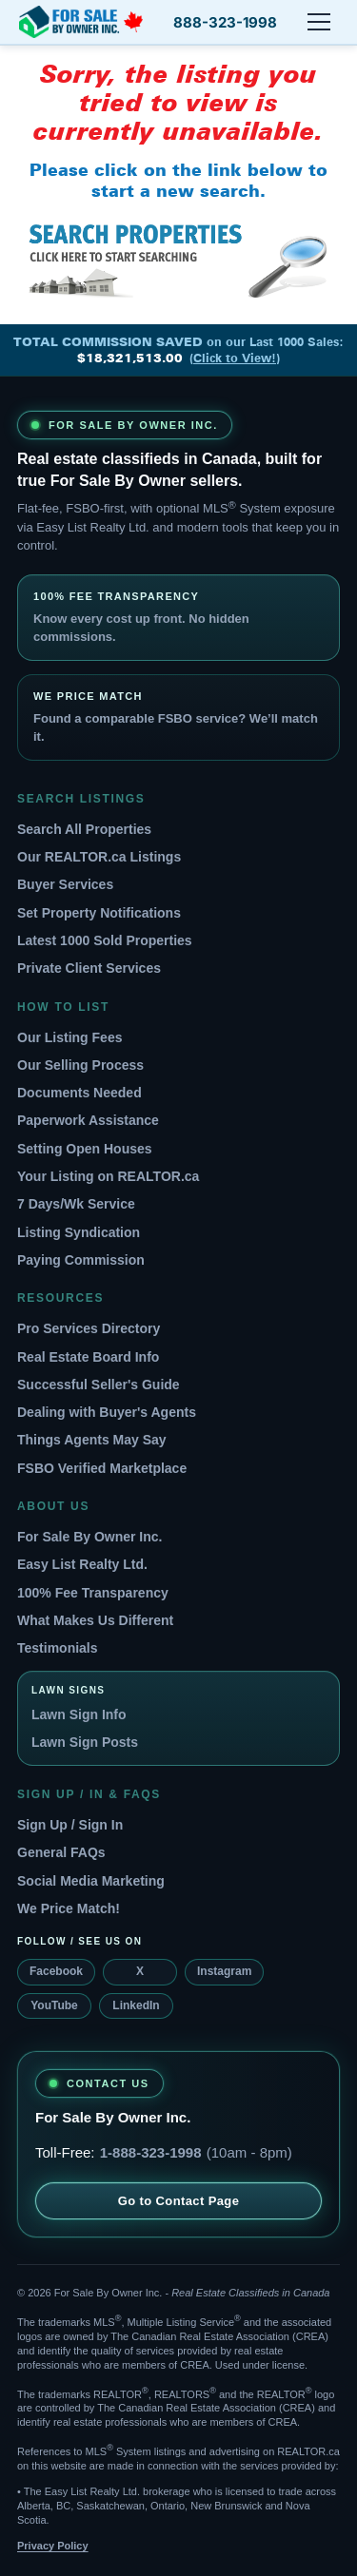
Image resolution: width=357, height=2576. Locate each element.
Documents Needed (79, 1092)
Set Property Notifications (99, 912)
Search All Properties (84, 829)
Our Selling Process (80, 1065)
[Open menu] (318, 22)
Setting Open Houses (84, 1148)
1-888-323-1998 (151, 2152)
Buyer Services (65, 884)
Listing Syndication (78, 1232)
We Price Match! (68, 1908)
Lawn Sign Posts (84, 1742)
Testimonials (57, 1648)
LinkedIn (135, 2005)
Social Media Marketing (91, 1880)
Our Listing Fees (69, 1037)
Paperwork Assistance (88, 1120)
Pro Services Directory (88, 1328)
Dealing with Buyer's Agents (106, 1412)
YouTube (54, 2005)
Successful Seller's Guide (98, 1384)
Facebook (56, 1971)
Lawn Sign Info (79, 1714)
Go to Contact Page (179, 2201)
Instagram (224, 1971)
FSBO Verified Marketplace (102, 1468)
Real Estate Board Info (88, 1357)
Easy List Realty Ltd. (82, 1564)
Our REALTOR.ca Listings (99, 856)
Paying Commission (81, 1260)
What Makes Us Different (95, 1620)
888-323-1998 (225, 22)
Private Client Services (89, 968)
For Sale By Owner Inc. (90, 1536)
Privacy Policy (53, 2545)
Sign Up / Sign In (70, 1824)
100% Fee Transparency (93, 1592)
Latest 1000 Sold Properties (104, 940)
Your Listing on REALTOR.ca (108, 1176)
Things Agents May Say (92, 1439)
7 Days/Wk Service (76, 1203)
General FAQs (61, 1852)
